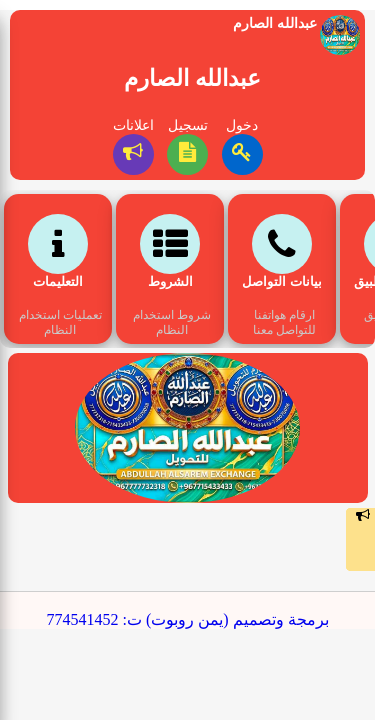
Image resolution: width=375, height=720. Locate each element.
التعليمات (58, 281)
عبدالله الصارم (192, 78)
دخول (242, 125)
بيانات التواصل (281, 281)
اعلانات (133, 125)
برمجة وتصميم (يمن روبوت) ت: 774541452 (187, 619)
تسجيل (188, 125)
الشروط (170, 281)
